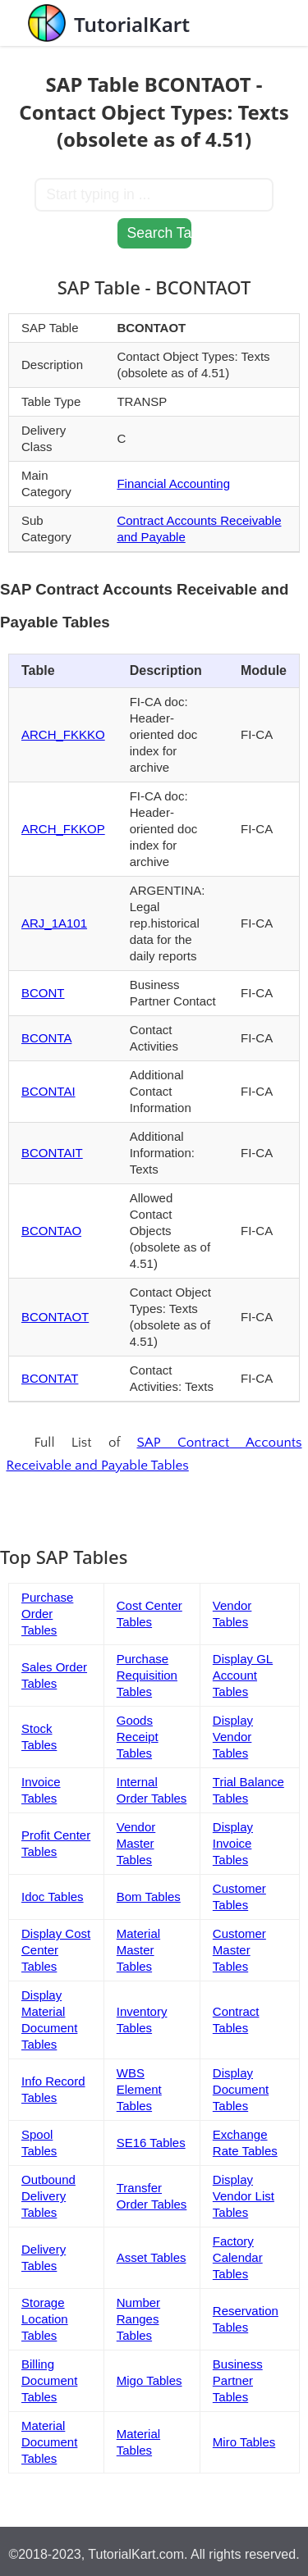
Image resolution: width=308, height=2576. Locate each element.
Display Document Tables (241, 2089)
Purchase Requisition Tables (147, 1675)
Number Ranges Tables (138, 2319)
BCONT (43, 993)
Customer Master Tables (239, 1949)
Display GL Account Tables (243, 1675)
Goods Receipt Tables (138, 1736)
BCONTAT (49, 1378)
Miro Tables (244, 2442)
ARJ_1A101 (54, 923)
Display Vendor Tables (233, 1736)
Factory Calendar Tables (238, 2257)
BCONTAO (51, 1231)
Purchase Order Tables (47, 1613)
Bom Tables (149, 1897)
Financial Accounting (173, 483)
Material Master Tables (138, 1949)
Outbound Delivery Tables (48, 2196)
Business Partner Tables (238, 2380)
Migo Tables (149, 2380)
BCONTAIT (52, 1153)
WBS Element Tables (139, 2089)
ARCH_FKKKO (63, 734)
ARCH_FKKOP (63, 829)
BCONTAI (48, 1091)
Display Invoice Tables (233, 1843)
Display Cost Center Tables (55, 1949)
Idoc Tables (52, 1897)
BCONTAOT (55, 1317)
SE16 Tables (151, 2143)
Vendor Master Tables (136, 1843)
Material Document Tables (49, 2442)
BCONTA (46, 1038)
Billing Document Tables (49, 2380)
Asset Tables (151, 2257)
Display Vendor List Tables (243, 2196)
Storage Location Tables (44, 2319)
